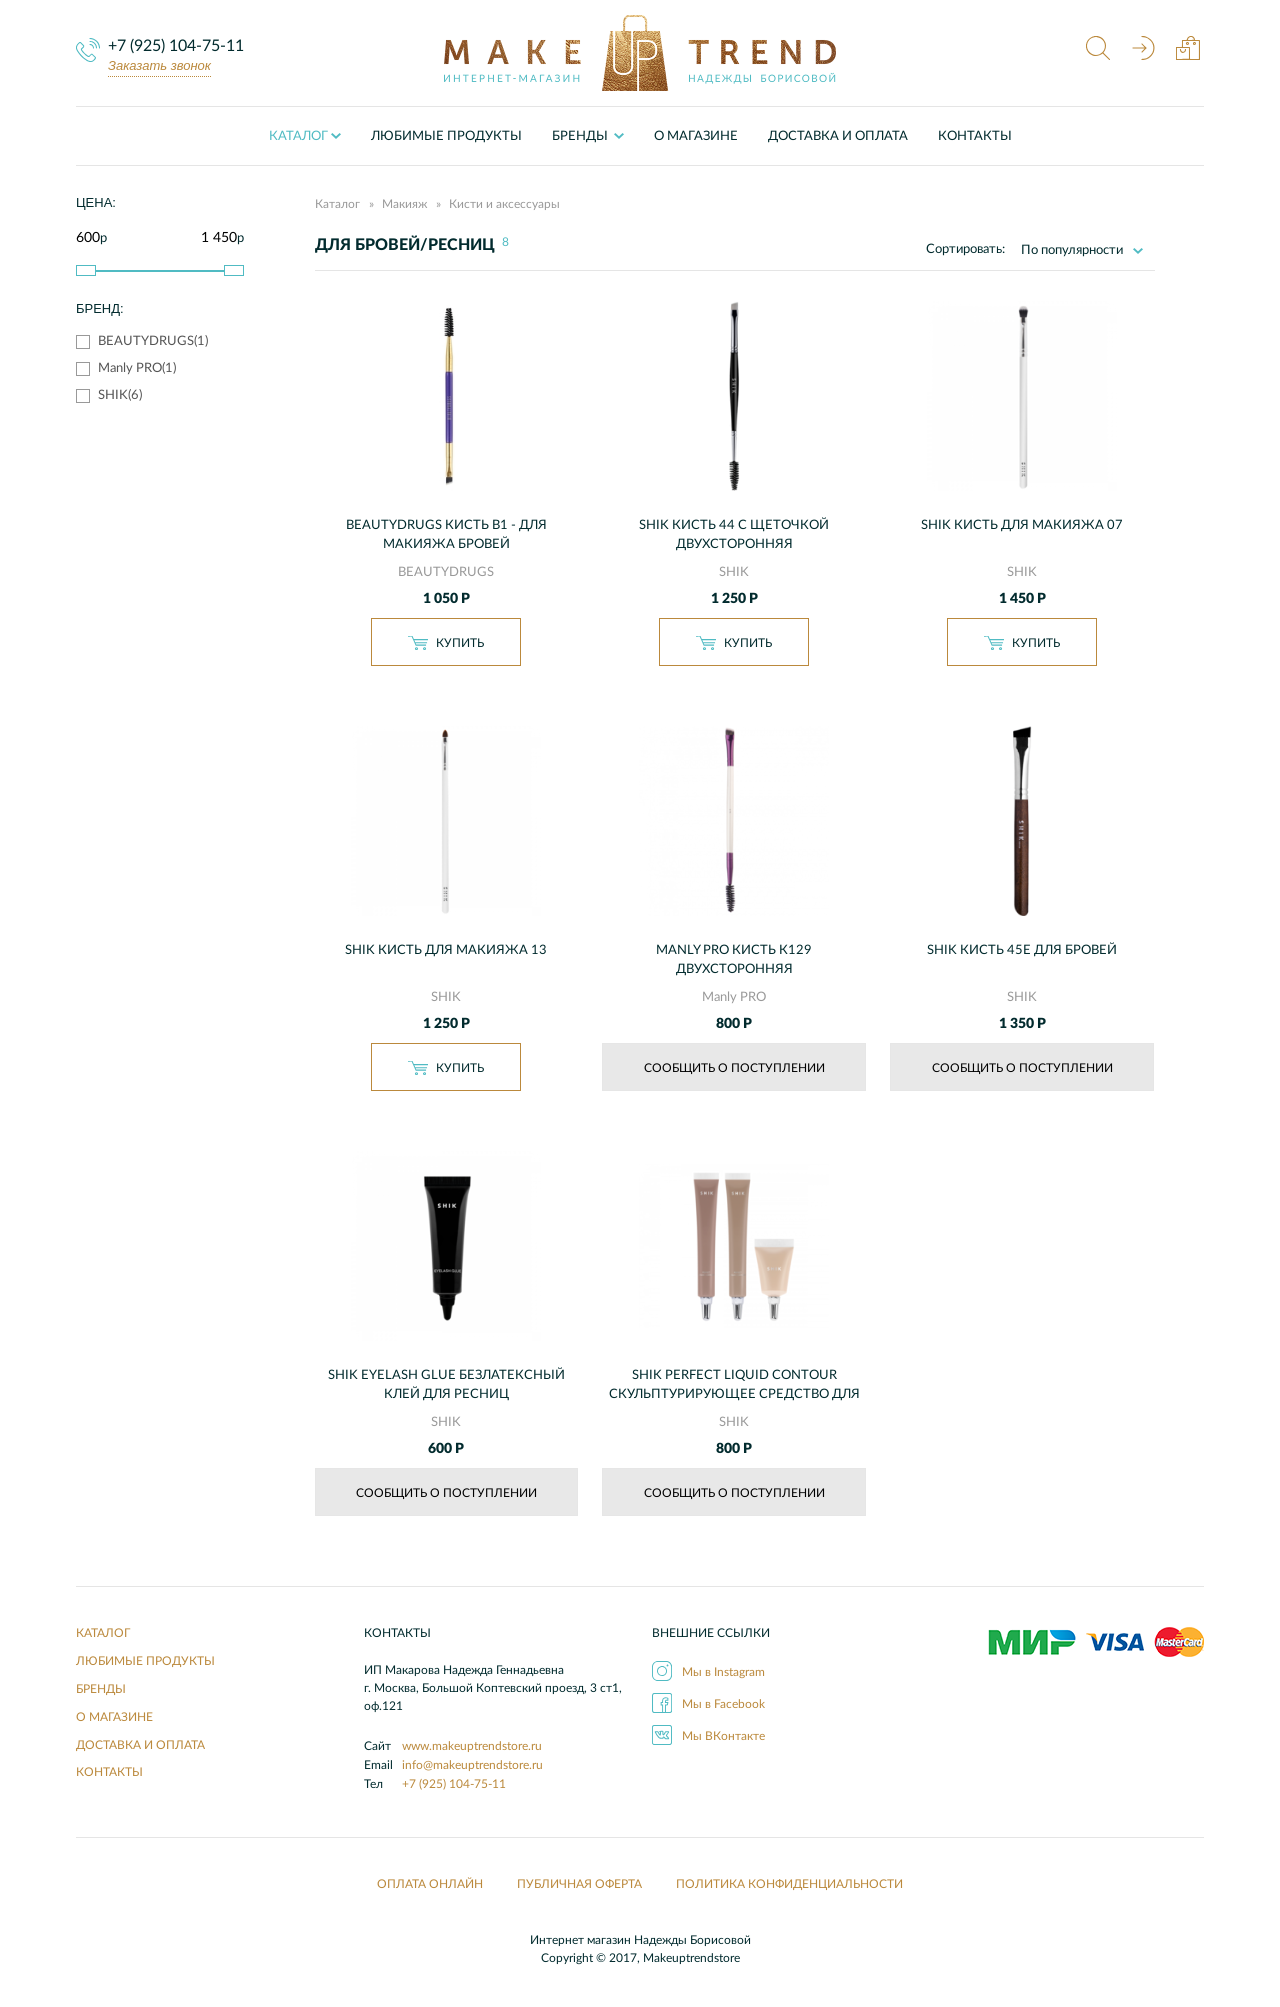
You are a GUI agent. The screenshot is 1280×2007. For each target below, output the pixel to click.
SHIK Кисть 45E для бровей (1022, 950)
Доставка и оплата (838, 136)
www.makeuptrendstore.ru (472, 1746)
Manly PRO (734, 997)
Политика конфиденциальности (789, 1884)
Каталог (298, 136)
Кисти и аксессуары (504, 204)
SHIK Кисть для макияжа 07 (1022, 525)
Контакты (975, 136)
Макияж (404, 204)
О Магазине (696, 136)
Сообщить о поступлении (734, 1068)
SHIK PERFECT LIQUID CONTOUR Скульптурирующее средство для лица (734, 1394)
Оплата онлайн (430, 1884)
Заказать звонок (159, 66)
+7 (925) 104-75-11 (176, 46)
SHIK (734, 572)
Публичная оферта (579, 1884)
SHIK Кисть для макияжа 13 (446, 950)
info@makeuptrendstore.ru (472, 1765)
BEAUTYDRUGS (446, 572)
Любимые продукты (446, 136)
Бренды (101, 1689)
